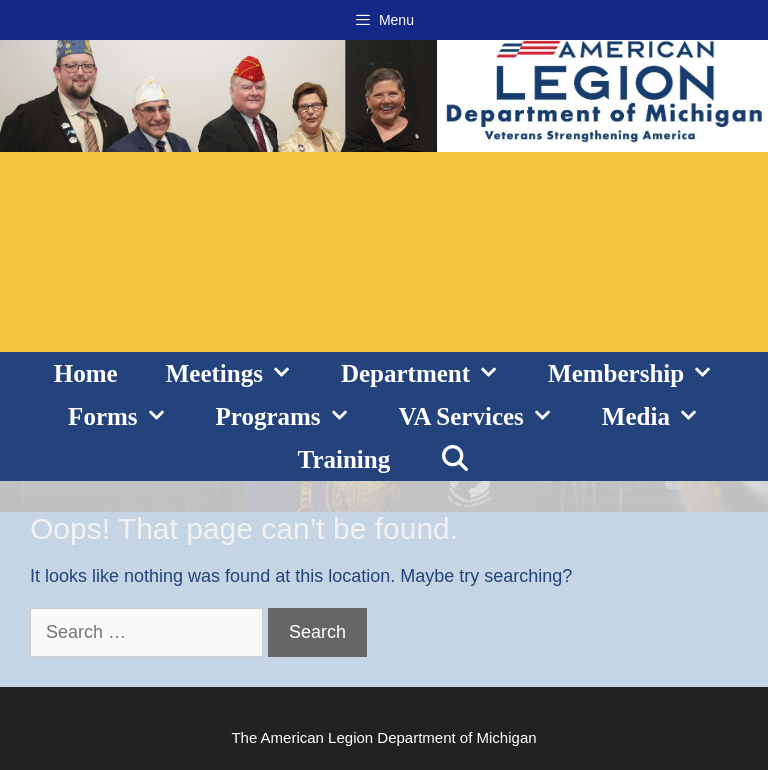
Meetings (241, 373)
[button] (290, 373)
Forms (129, 416)
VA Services (488, 416)
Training (344, 459)
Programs (295, 416)
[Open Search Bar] (454, 459)
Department (432, 373)
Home (86, 373)
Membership (643, 373)
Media (663, 416)
